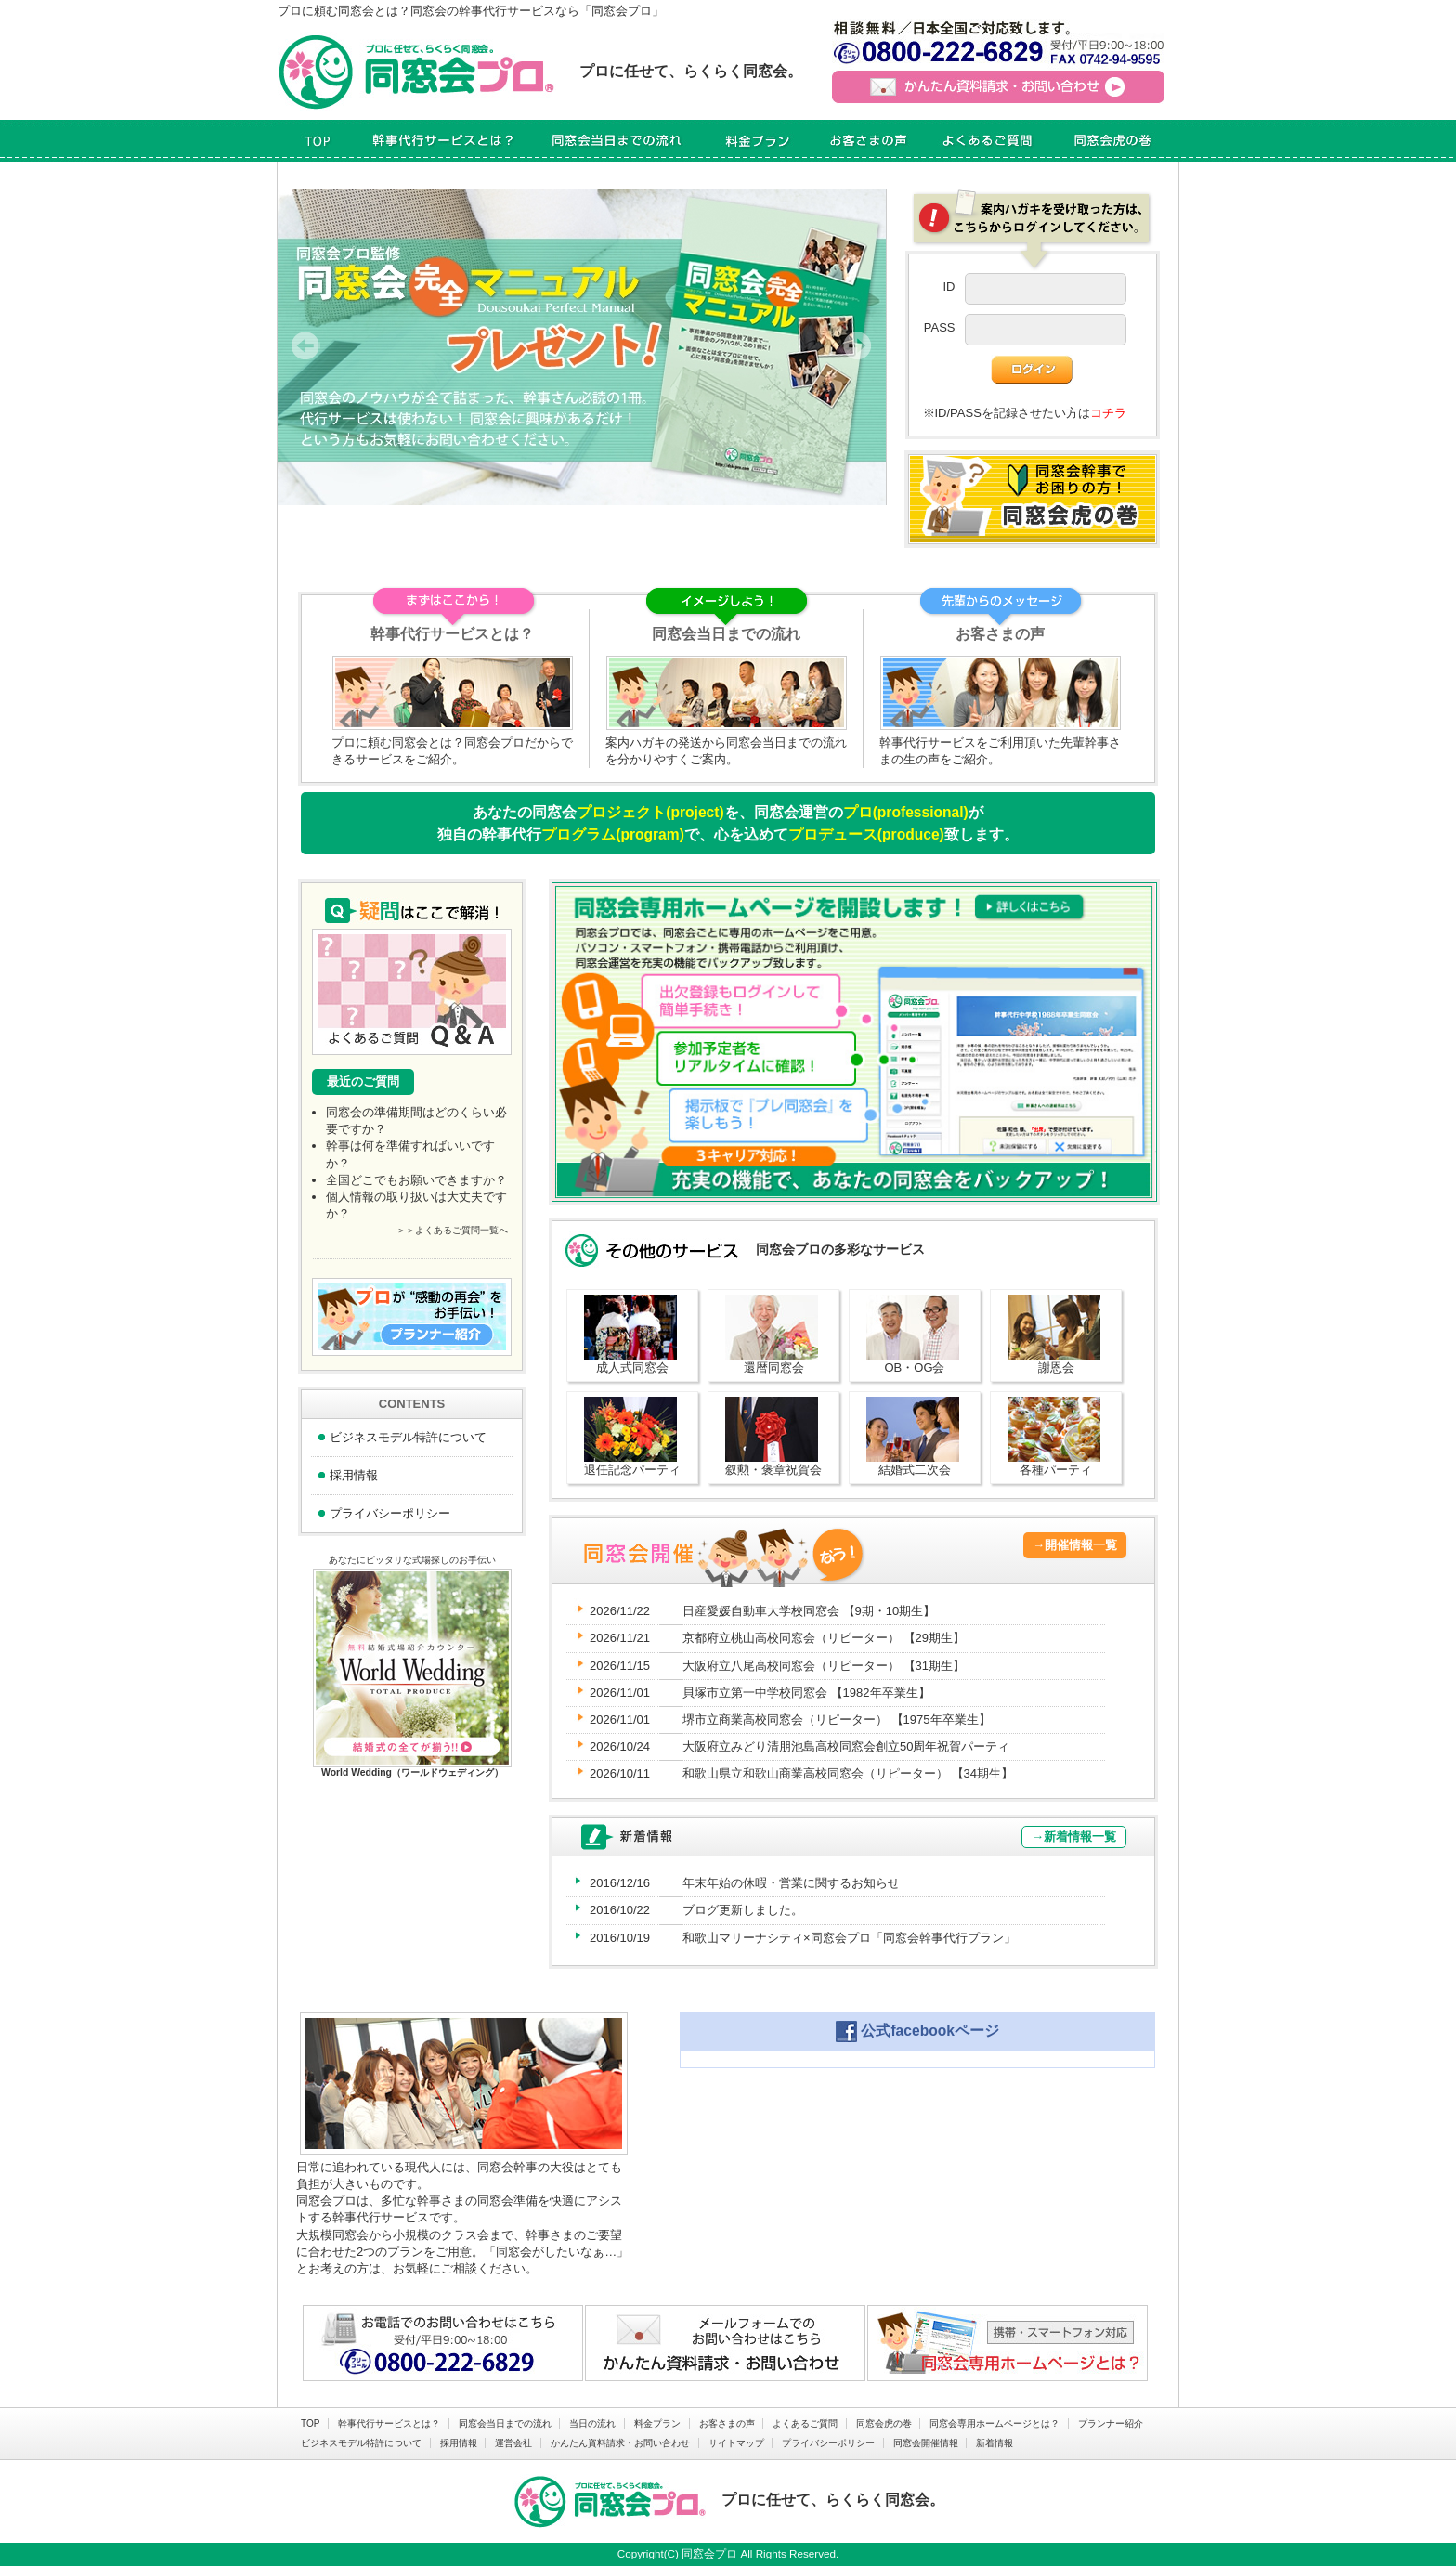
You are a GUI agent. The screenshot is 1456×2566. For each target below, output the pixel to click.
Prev (306, 347)
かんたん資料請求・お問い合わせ (620, 2443)
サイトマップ (736, 2443)
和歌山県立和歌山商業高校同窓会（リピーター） (847, 1773)
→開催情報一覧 (1075, 1545)
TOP (310, 2423)
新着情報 (994, 2443)
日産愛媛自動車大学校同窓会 (808, 1611)
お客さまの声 (727, 2423)
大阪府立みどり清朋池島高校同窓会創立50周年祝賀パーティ (845, 1746)
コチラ (1108, 413)
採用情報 (354, 1475)
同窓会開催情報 (925, 2443)
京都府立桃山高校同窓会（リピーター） (823, 1638)
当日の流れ (592, 2423)
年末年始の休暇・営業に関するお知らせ (791, 1883)
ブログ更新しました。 (742, 1910)
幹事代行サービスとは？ (389, 2423)
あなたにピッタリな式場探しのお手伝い (412, 1560)
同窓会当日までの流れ (505, 2423)
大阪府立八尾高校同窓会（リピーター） (823, 1666)
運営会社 (513, 2443)
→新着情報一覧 (1074, 1836)
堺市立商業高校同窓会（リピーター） (836, 1719)
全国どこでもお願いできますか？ (416, 1180)
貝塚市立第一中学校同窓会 (806, 1693)
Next (857, 347)
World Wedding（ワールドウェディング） (412, 1772)
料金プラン (657, 2423)
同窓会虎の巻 (884, 2423)
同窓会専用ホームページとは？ (995, 2423)
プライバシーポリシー (390, 1513)
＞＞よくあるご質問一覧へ (452, 1230)
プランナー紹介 (1110, 2423)
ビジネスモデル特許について (408, 1437)
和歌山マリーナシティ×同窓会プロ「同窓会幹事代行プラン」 (849, 1938)
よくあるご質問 (805, 2423)
